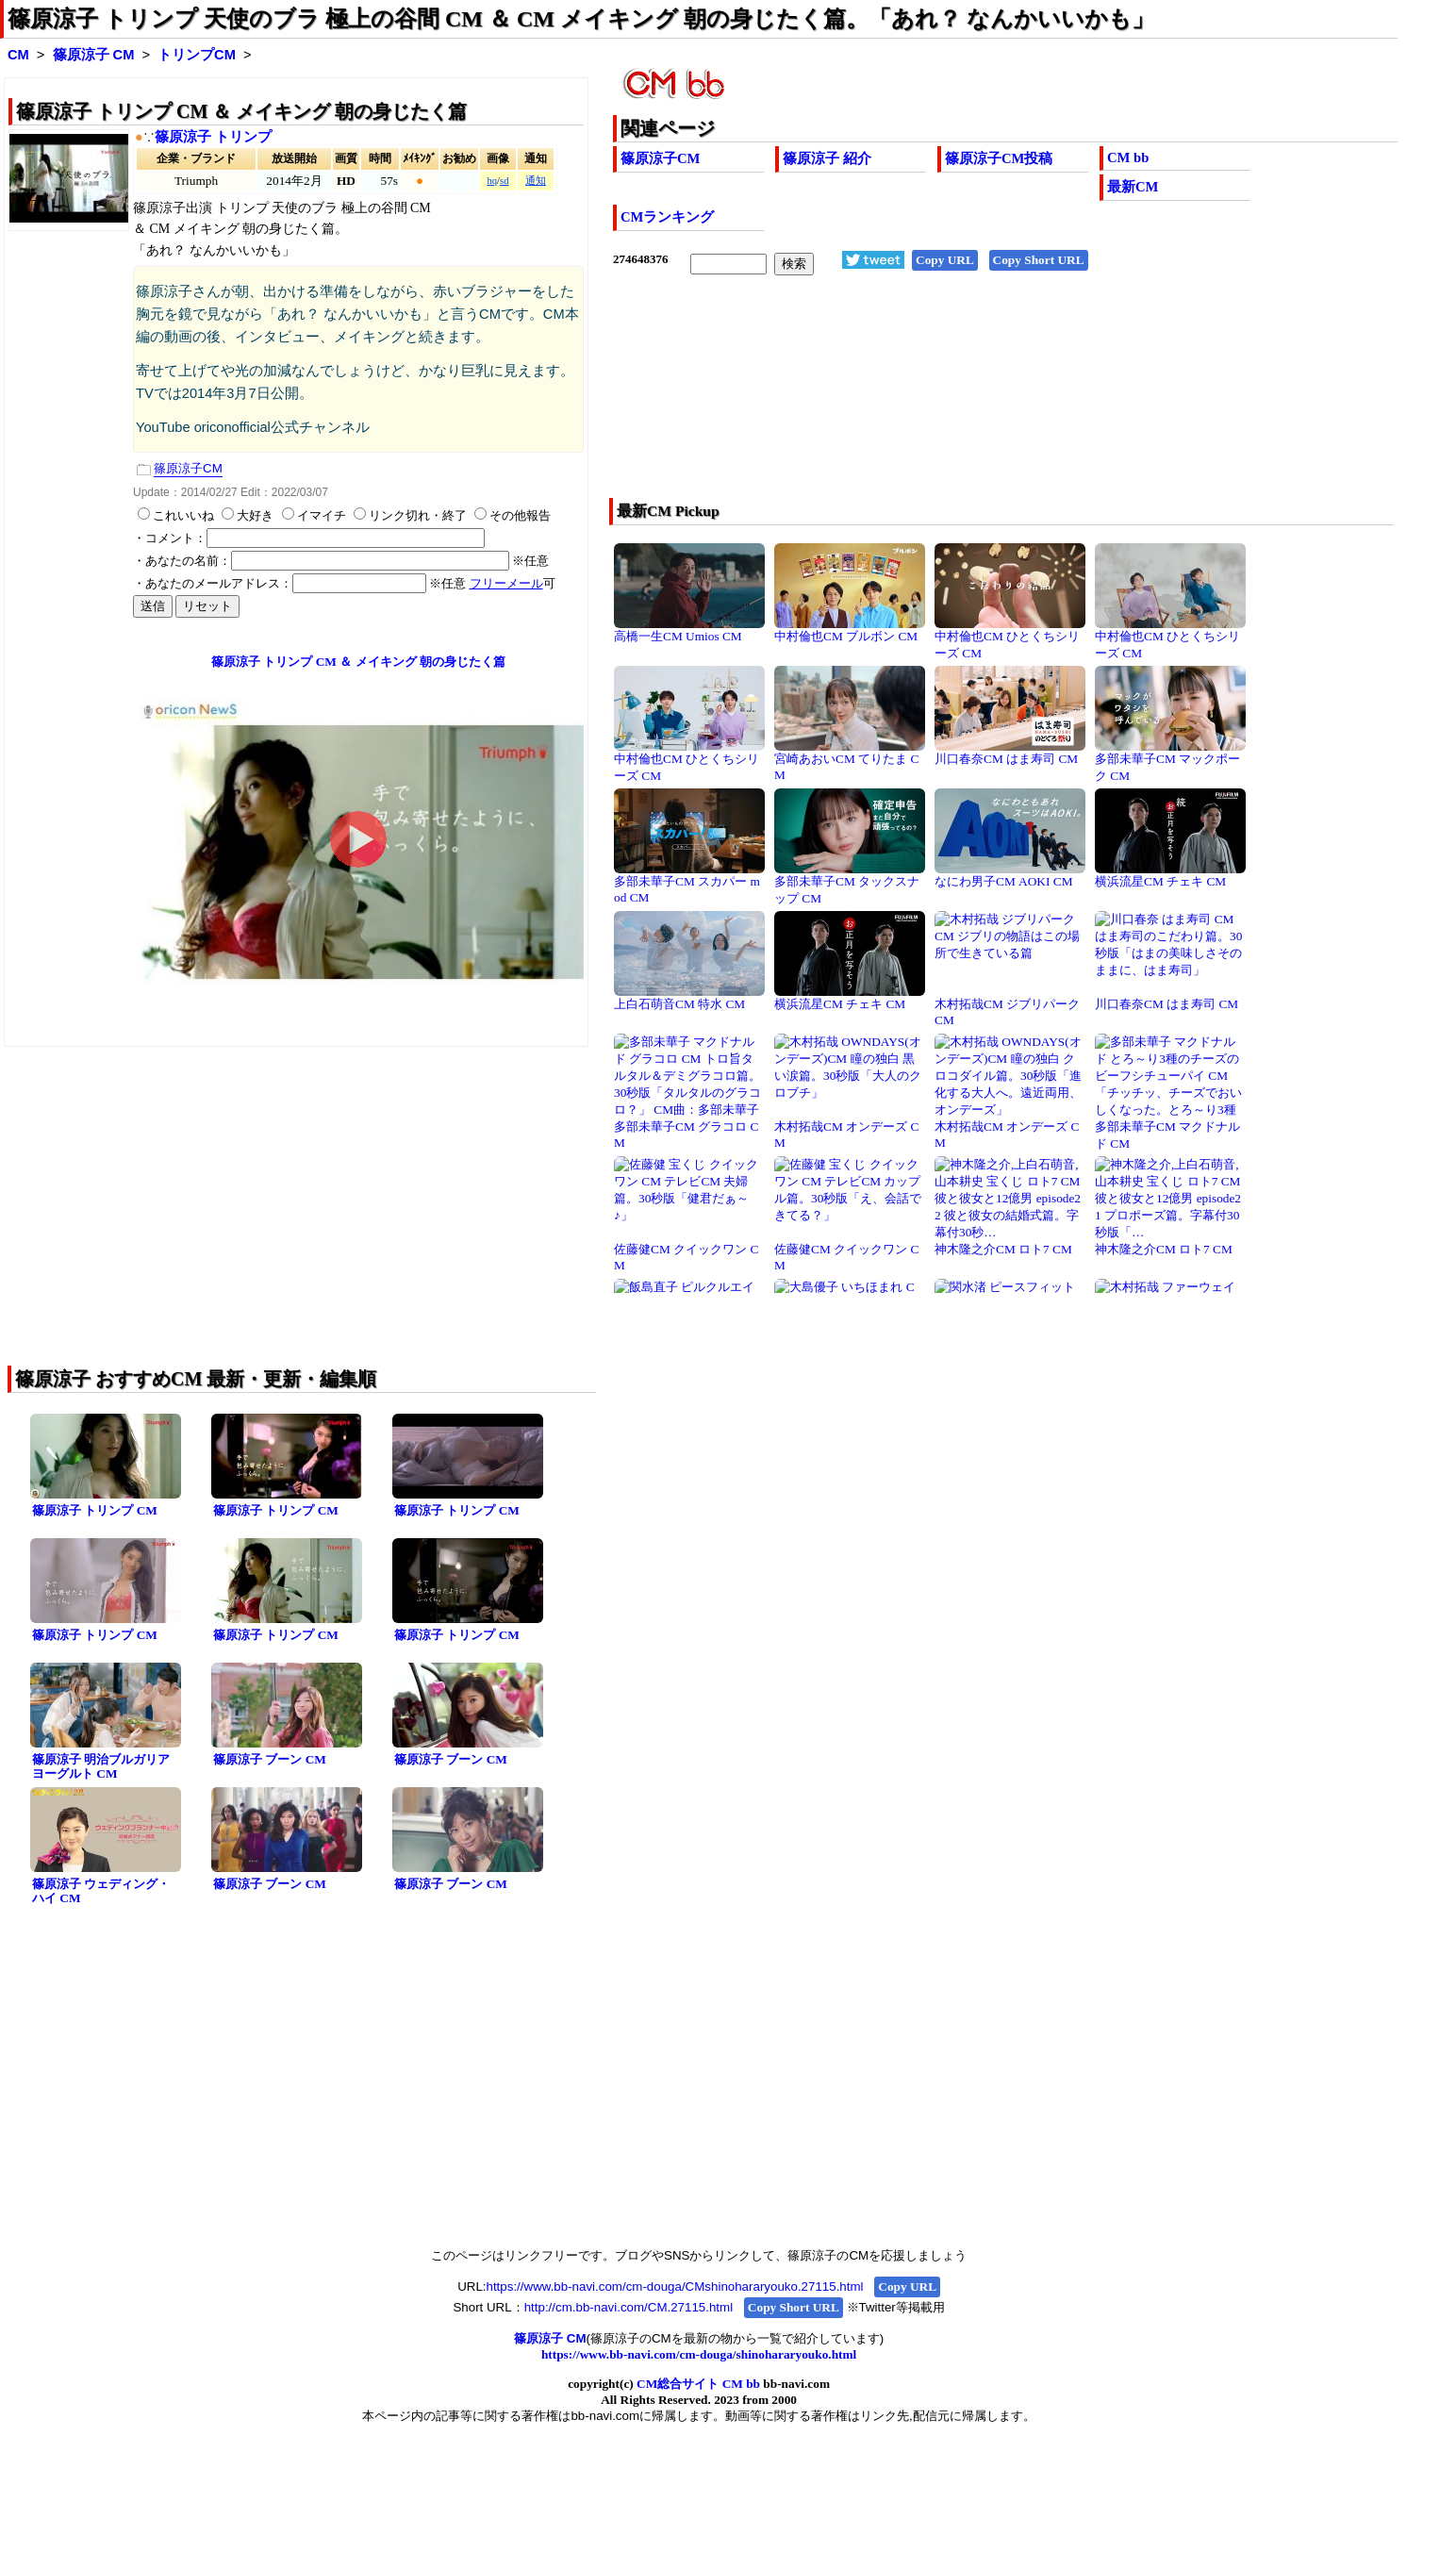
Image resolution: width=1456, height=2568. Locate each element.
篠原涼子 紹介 (827, 158)
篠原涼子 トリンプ (213, 136)
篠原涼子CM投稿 (998, 158)
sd (504, 180)
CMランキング (667, 216)
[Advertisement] (927, 399)
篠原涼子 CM (94, 54)
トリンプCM (196, 54)
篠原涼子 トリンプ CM (94, 1510)
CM (18, 54)
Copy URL (945, 260)
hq (492, 180)
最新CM (1132, 186)
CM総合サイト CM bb (698, 2384)
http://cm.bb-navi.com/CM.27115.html (628, 2307)
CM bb (1128, 157)
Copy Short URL (1038, 260)
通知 (535, 180)
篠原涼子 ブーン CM (269, 1759)
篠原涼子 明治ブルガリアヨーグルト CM (101, 1766)
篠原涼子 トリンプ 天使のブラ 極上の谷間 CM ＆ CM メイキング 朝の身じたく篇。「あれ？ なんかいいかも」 (581, 19)
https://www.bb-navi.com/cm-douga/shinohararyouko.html (698, 2354)
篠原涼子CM (660, 158)
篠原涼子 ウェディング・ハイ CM (101, 1891)
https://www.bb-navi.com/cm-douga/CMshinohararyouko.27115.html (675, 2286)
